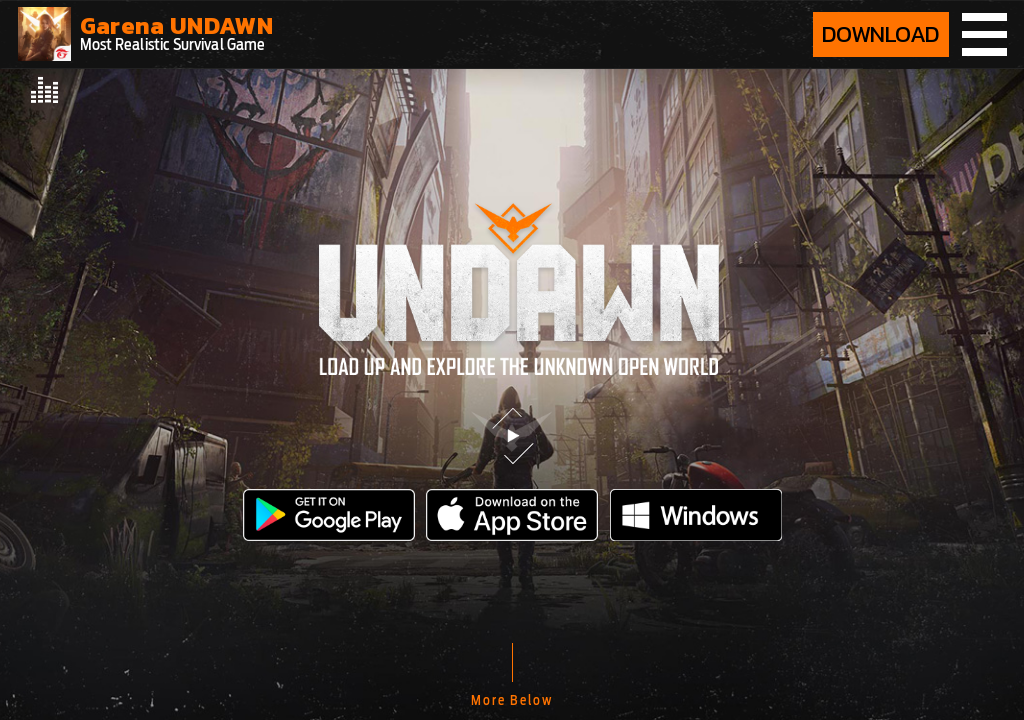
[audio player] (45, 90)
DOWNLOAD (881, 34)
